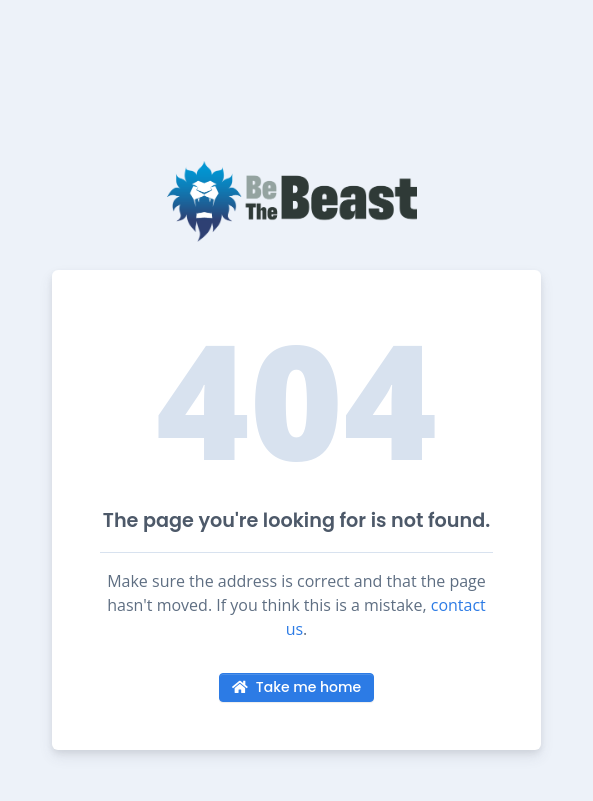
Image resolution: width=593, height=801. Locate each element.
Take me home (296, 687)
